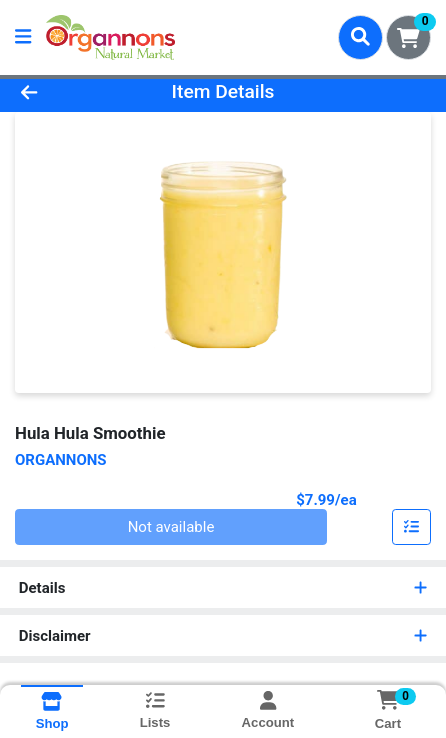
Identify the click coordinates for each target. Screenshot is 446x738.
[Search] (360, 37)
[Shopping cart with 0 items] (408, 37)
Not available (171, 527)
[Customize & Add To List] (412, 527)
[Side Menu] (23, 37)
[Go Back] (67, 92)
